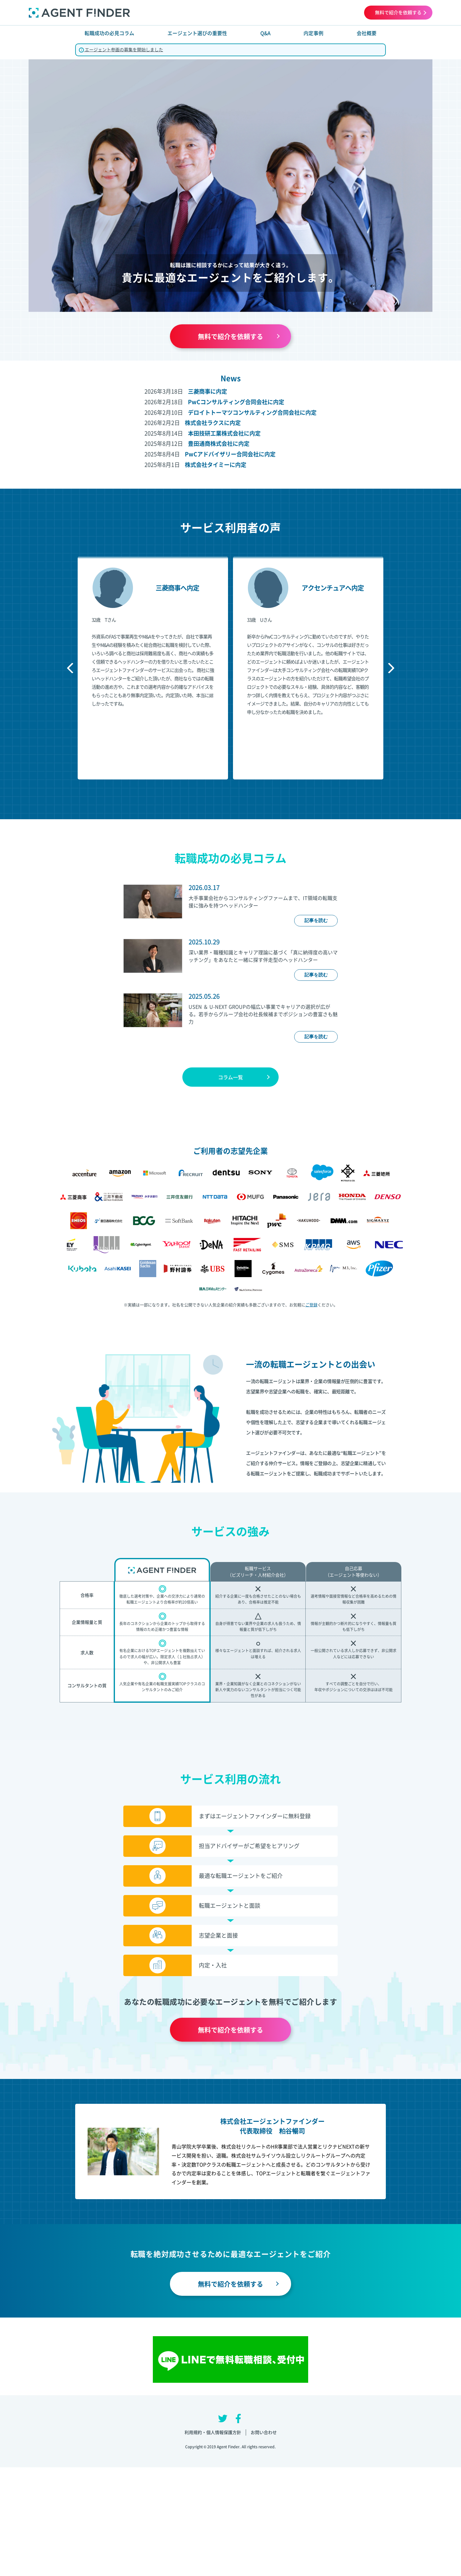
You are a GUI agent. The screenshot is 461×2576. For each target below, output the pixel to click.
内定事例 (313, 33)
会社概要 (367, 33)
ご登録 (311, 1305)
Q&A (265, 33)
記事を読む (316, 920)
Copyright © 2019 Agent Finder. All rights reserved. (230, 2447)
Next (389, 668)
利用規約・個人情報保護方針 (213, 2432)
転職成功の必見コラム (109, 33)
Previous (72, 668)
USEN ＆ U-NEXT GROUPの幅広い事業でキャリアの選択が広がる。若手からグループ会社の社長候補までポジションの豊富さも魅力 (263, 1014)
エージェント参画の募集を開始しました (121, 49)
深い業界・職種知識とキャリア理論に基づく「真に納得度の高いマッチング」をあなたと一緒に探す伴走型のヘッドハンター (263, 955)
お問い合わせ (264, 2432)
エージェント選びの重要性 (197, 33)
